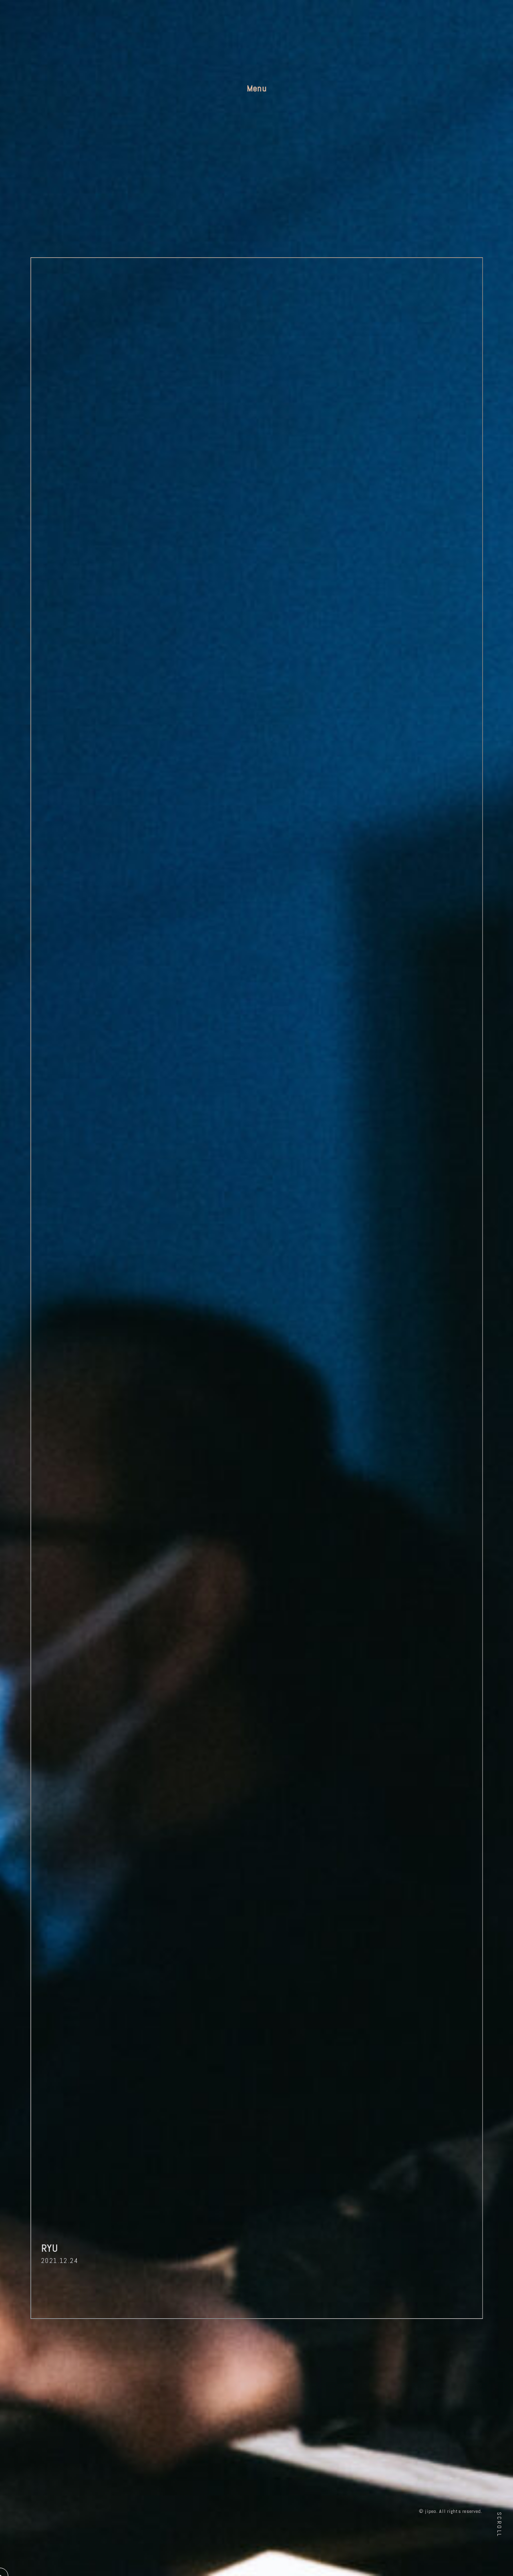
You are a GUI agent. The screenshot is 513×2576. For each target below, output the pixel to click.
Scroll (499, 2524)
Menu (256, 88)
